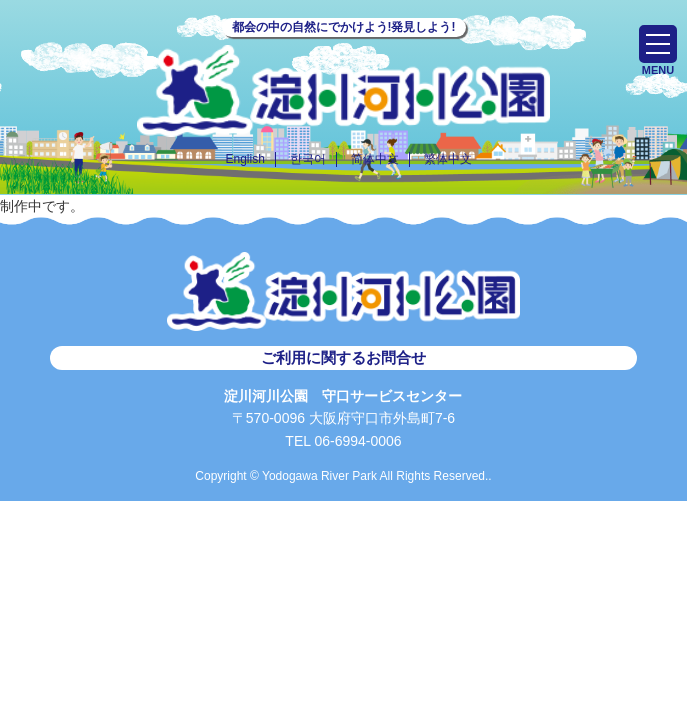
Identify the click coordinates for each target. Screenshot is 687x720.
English (244, 159)
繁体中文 (448, 159)
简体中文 (375, 159)
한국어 (308, 159)
